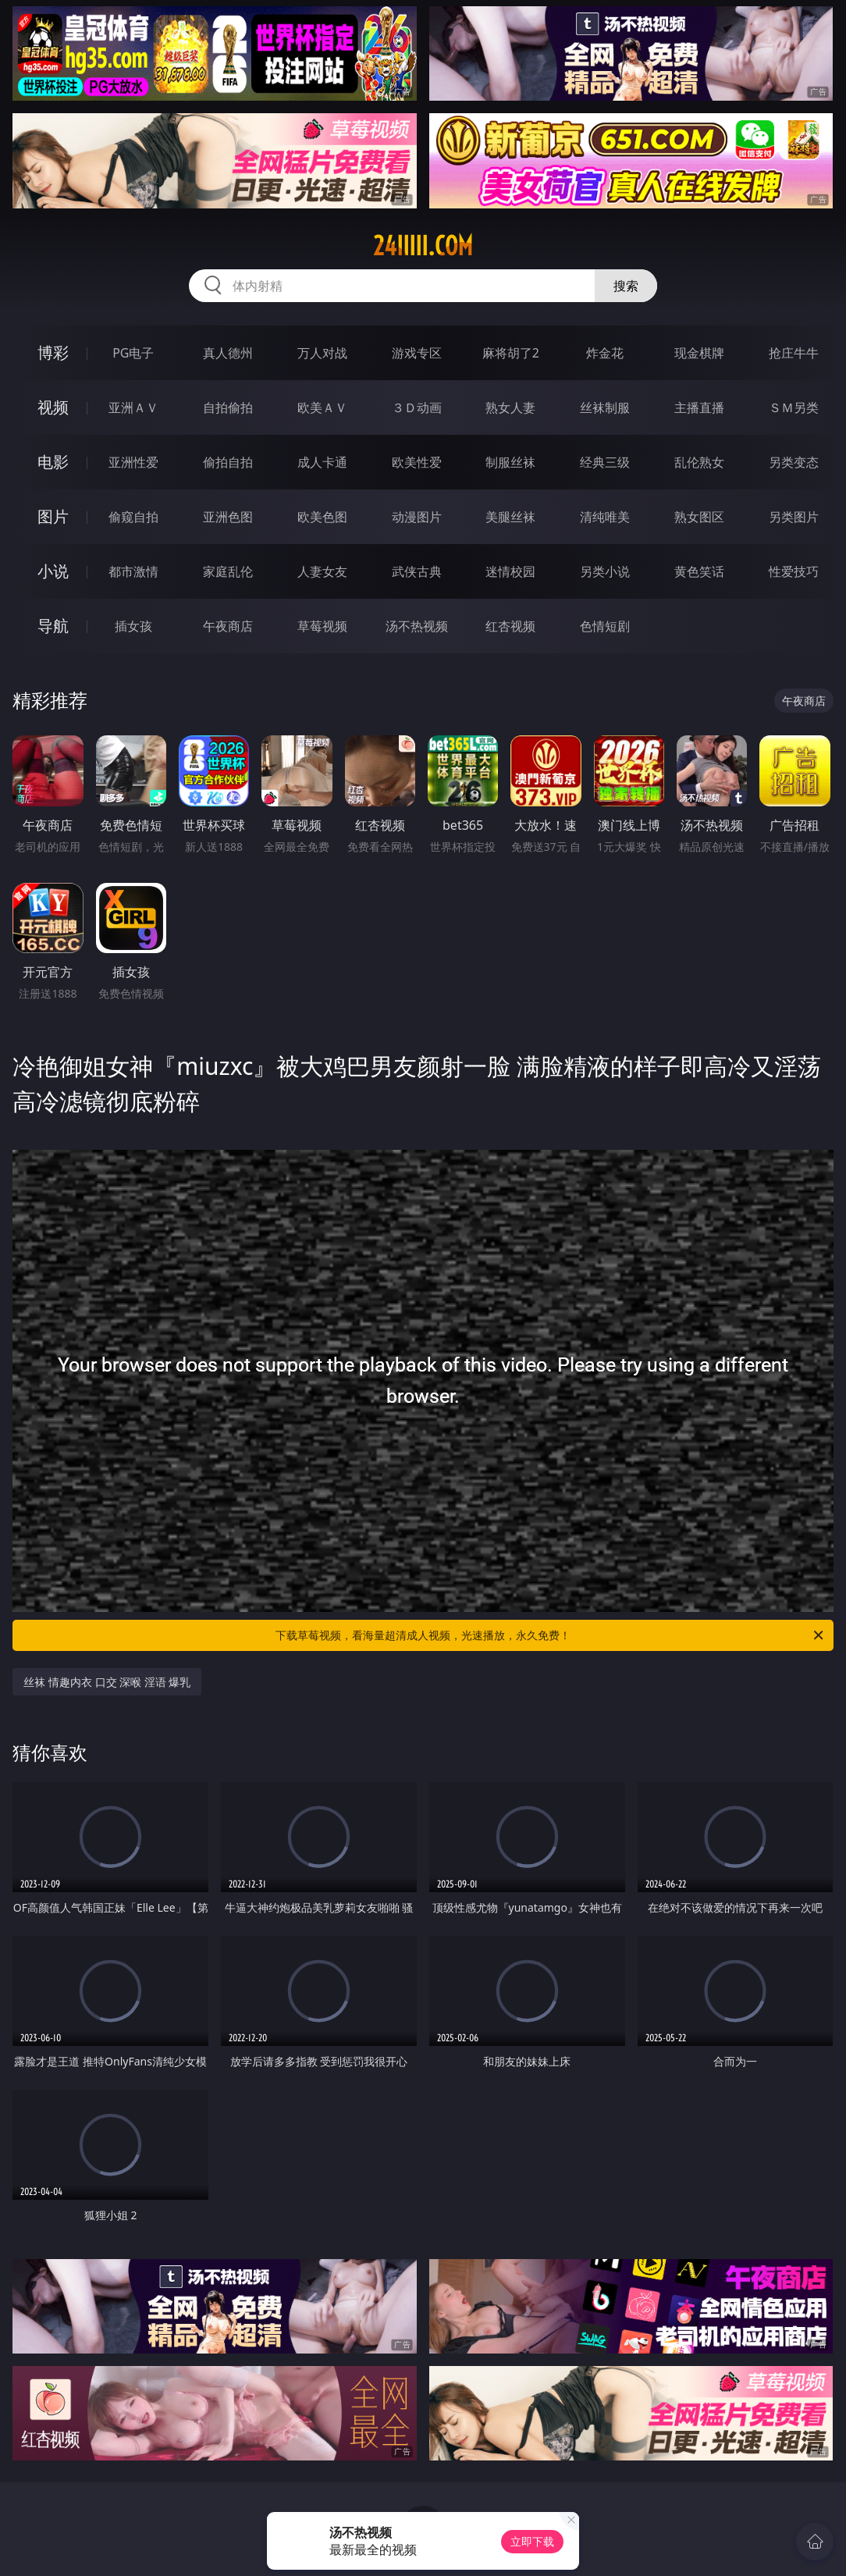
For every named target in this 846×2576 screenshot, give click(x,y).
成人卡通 (322, 462)
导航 (53, 625)
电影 (53, 461)
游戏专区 (417, 352)
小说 (53, 571)
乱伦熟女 (699, 462)
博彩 (53, 352)
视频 (53, 407)
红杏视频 (510, 626)
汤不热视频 (417, 626)
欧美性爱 (417, 462)
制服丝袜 (510, 462)
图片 (53, 516)
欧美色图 (322, 516)
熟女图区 (699, 516)
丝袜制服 (605, 407)
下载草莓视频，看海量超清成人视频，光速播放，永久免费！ (550, 1635)
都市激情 (133, 571)
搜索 (625, 285)
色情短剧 (605, 626)
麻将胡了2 (510, 352)
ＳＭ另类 (794, 407)
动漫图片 (417, 516)
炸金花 (605, 352)
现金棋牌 (699, 352)
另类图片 (794, 516)
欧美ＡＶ (322, 407)
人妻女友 (322, 571)
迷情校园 (510, 571)
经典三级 (605, 462)
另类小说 (605, 571)
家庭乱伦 (228, 571)
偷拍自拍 (228, 462)
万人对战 (322, 352)
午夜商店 (228, 626)
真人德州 (228, 352)
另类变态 (794, 462)
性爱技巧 (794, 571)
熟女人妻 (510, 407)
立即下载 (532, 2541)
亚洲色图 (228, 516)
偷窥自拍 (133, 516)
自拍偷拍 (228, 407)
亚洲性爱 (133, 462)
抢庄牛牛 (794, 352)
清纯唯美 (605, 516)
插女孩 (133, 626)
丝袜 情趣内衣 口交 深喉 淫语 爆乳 (106, 1681)
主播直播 (699, 407)
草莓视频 (322, 626)
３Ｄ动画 (417, 407)
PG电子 (133, 352)
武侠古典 (417, 571)
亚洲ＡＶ (133, 407)
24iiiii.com (423, 246)
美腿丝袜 (510, 516)
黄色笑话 (699, 571)
